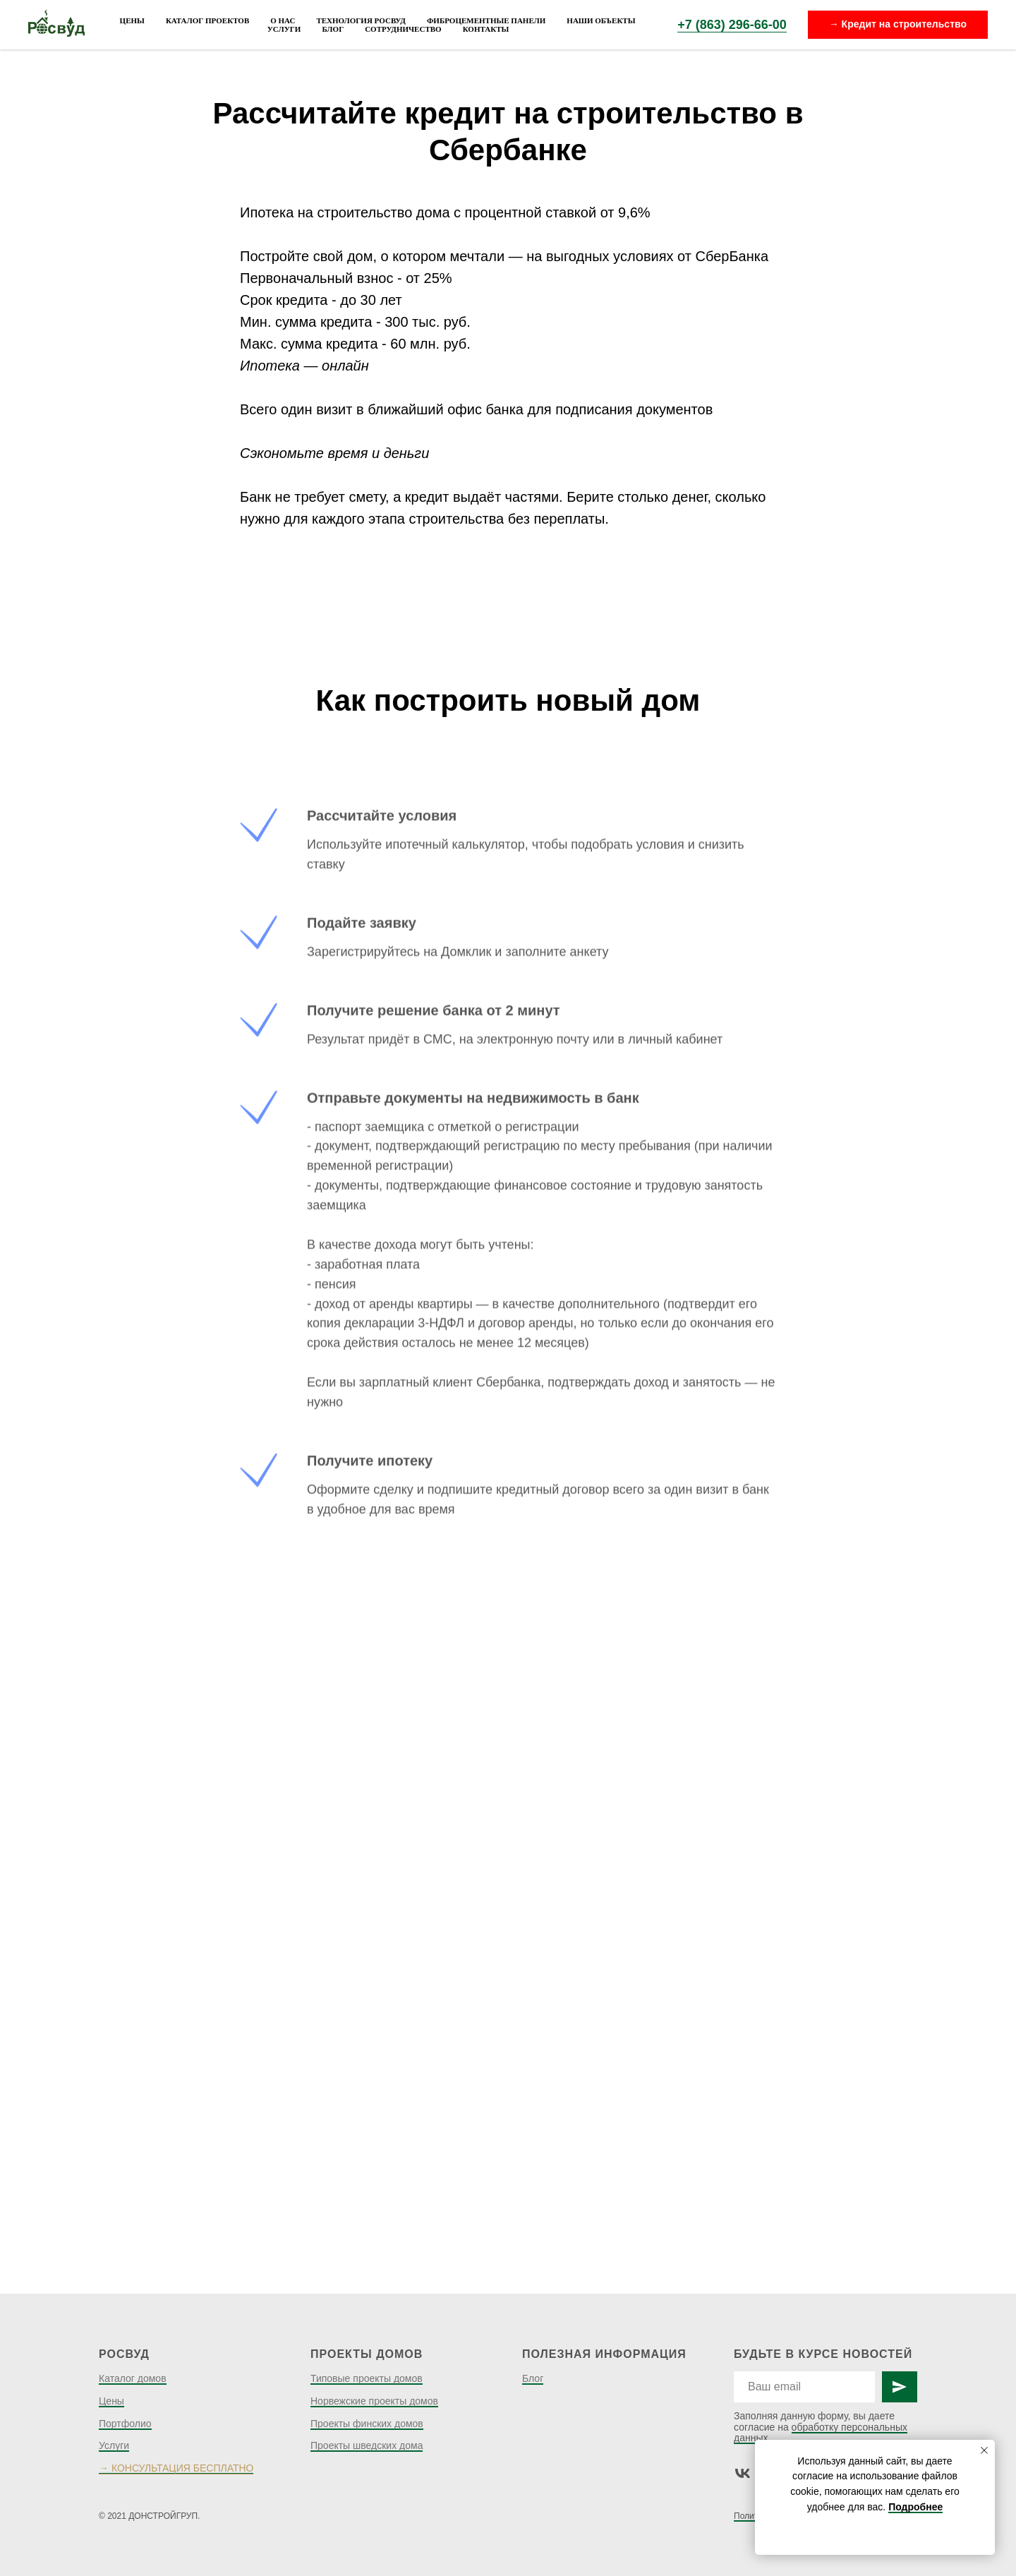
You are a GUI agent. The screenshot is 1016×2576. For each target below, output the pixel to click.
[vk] (742, 2473)
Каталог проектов (207, 20)
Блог (333, 29)
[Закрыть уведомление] (984, 2450)
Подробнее (915, 2506)
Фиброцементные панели (486, 20)
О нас (282, 20)
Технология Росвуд (360, 20)
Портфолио (125, 2423)
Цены (132, 20)
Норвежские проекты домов (374, 2401)
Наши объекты (601, 20)
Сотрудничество (403, 29)
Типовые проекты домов (366, 2378)
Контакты (486, 29)
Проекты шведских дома (366, 2445)
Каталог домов (133, 2378)
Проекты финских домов (366, 2423)
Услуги (284, 29)
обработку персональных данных (820, 2432)
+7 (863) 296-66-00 (732, 25)
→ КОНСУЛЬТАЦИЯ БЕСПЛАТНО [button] (176, 2468)
